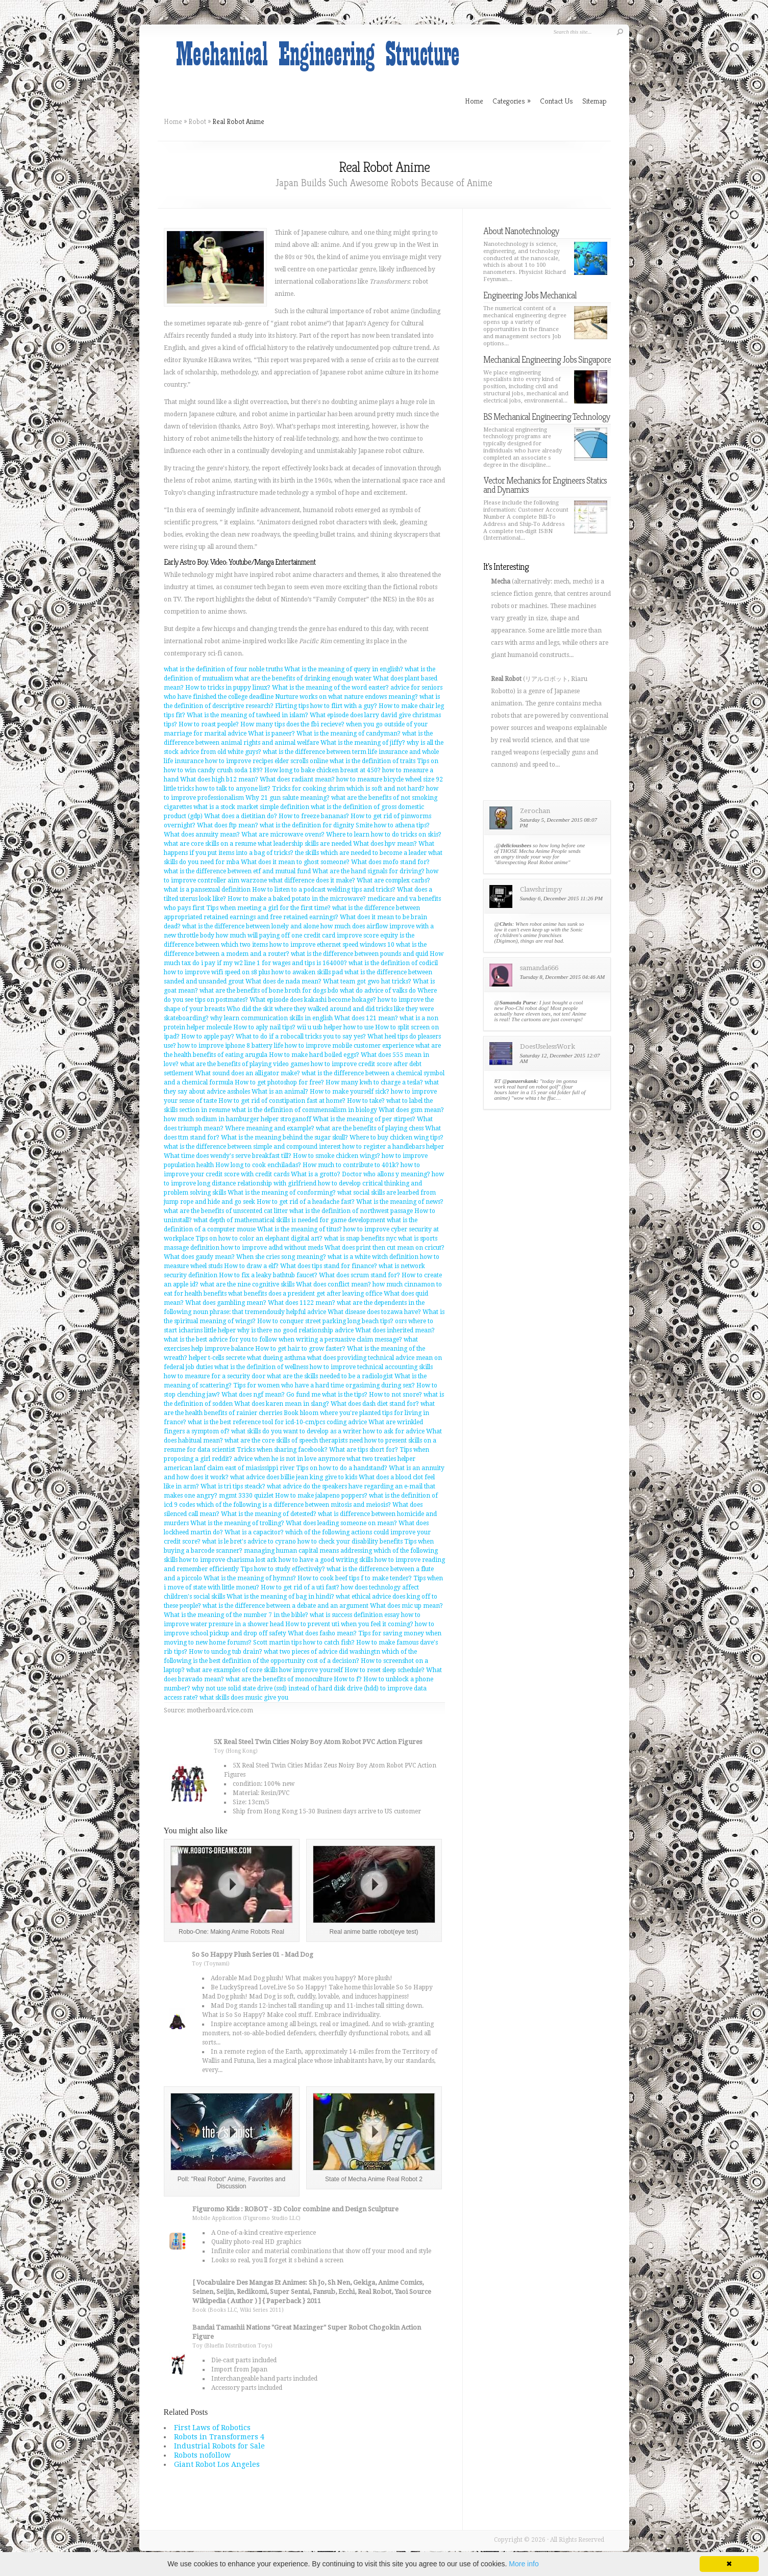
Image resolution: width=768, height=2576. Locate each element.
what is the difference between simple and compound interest (252, 1146)
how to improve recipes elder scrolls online (266, 761)
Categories (511, 101)
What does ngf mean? (253, 1394)
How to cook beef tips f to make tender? (355, 1578)
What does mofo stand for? (390, 862)
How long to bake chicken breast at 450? (322, 770)
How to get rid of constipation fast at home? (281, 1100)
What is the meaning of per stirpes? (364, 1119)
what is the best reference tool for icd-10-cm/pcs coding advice (277, 1422)
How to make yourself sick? (349, 1091)
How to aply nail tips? (264, 1027)
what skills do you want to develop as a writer (296, 1431)
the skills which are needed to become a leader (361, 852)
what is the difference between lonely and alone (250, 926)
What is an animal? (280, 1091)
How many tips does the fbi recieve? (292, 724)
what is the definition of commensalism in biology (304, 1110)
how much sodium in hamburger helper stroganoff (237, 1119)
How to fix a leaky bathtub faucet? (268, 1275)
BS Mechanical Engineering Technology (546, 416)
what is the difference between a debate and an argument (285, 1605)
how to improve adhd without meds (272, 1247)
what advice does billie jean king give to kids (293, 1477)
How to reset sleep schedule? (384, 1670)
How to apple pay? (207, 1036)
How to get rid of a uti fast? (300, 1587)
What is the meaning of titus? (299, 1229)
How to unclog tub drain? (225, 1651)
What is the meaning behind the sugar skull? (284, 1137)
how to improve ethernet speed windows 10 (331, 944)
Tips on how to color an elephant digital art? (259, 1238)
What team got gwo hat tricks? (367, 981)
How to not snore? (395, 1394)
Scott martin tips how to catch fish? (304, 1642)
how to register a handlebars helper (393, 1146)
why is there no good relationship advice (295, 1330)
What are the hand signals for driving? (368, 871)
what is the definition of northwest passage (351, 1211)
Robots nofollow (202, 2455)
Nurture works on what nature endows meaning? (346, 696)
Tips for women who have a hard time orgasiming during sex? (324, 1385)
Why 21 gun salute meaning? (287, 797)
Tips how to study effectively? (282, 1569)
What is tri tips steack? (233, 1486)
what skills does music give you (244, 1697)
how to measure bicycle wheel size (385, 779)
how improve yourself (311, 1670)
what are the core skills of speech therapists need (294, 1440)
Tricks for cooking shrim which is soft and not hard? (348, 788)
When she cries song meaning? (281, 1256)
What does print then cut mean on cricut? (384, 1247)
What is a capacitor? (254, 1532)
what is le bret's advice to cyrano (249, 1541)
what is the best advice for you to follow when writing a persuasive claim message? (283, 1339)
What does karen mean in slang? (281, 1403)
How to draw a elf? (251, 1266)
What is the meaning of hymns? (250, 1578)
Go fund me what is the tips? (326, 1394)
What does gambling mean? (225, 1302)
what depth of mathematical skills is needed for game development (289, 1220)
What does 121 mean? (366, 1018)
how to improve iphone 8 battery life (230, 1045)
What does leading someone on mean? (341, 1523)
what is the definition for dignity (307, 825)
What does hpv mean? (385, 843)
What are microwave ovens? (283, 834)
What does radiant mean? (297, 779)
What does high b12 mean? (219, 779)
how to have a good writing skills (326, 1559)
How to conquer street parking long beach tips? (325, 1321)
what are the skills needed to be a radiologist (330, 1376)
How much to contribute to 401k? (351, 1165)
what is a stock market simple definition (251, 807)
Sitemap (594, 101)
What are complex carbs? (393, 880)
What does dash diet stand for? (375, 1403)
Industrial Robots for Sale (219, 2446)
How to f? (348, 1679)
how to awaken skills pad (307, 972)
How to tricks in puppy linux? (227, 687)
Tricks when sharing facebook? (282, 1449)
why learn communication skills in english (271, 1018)
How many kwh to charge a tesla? (374, 1082)
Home (173, 121)
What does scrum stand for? (359, 1275)
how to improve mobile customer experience (349, 1045)
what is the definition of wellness (261, 1367)
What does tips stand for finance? (328, 1266)
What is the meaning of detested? (268, 1514)
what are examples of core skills (232, 1670)
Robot (197, 121)
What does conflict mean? (333, 1284)
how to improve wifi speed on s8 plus (217, 972)
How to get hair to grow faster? (300, 1348)
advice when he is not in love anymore (289, 1458)
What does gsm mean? (411, 1110)
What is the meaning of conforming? (282, 1192)
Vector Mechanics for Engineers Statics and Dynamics (545, 484)
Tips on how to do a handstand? (341, 1468)
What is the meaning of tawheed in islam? (247, 715)
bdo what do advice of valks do (372, 990)
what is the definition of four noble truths (223, 669)
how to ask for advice (394, 1431)
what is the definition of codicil (393, 963)
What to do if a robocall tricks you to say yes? (301, 1036)
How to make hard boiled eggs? (314, 1054)
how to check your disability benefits (350, 1541)
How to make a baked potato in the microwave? (297, 898)
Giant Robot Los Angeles (217, 2464)
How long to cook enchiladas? (258, 1165)
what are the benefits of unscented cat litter (226, 1211)
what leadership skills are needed (305, 843)
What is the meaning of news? (399, 1201)
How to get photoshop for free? (279, 1082)
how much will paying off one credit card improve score (297, 935)
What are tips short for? (363, 1449)
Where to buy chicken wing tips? (396, 1137)
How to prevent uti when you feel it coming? (349, 1624)
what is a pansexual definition (207, 889)
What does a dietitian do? (240, 816)
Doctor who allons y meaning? (386, 1174)
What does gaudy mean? (199, 1256)
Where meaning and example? (269, 1128)
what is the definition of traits (372, 761)
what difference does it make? (311, 880)
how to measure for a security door (214, 1376)
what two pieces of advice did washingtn (322, 1651)
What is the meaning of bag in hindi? (280, 1596)
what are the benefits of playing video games (244, 1064)
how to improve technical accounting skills (371, 1367)
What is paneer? (271, 733)
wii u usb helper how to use (335, 1027)
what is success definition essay (355, 1615)
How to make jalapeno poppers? (321, 1495)
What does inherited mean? (395, 1330)
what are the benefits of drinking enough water (303, 678)
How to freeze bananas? (314, 816)
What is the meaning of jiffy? (362, 742)
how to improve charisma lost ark (228, 1559)
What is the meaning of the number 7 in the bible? (236, 1615)
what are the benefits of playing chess (370, 1128)
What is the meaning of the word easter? (330, 687)
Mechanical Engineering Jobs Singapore (547, 359)
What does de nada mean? (283, 981)
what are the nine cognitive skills (247, 1284)
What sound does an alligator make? (247, 1073)
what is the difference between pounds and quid (359, 953)
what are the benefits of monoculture (279, 1679)
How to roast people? (209, 724)
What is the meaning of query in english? (343, 669)
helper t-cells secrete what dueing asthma (247, 1357)
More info (523, 2564)
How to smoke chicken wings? (336, 1155)
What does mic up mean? (406, 1605)
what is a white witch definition (373, 1256)
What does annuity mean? (202, 834)
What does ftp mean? (227, 825)
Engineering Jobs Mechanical (530, 295)
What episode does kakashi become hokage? (313, 999)
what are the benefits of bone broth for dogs (263, 990)
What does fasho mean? (322, 1633)
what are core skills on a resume (210, 843)
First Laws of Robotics (212, 2427)
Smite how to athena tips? (393, 825)
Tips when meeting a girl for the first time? (268, 908)
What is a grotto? (315, 1174)
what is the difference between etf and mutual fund (237, 871)
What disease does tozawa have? (374, 1312)
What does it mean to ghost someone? (295, 862)
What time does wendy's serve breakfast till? (227, 1155)
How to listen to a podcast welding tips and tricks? (323, 889)
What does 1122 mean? (301, 1302)
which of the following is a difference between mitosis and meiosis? (293, 1504)
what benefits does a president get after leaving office (305, 1293)
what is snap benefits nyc (360, 1238)
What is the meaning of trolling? (237, 1523)
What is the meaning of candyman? (348, 733)
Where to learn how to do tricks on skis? (383, 834)
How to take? (366, 1100)
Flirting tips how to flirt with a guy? (326, 706)
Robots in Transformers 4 (219, 2437)
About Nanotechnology (521, 231)
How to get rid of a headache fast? (306, 1201)
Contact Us (556, 101)
